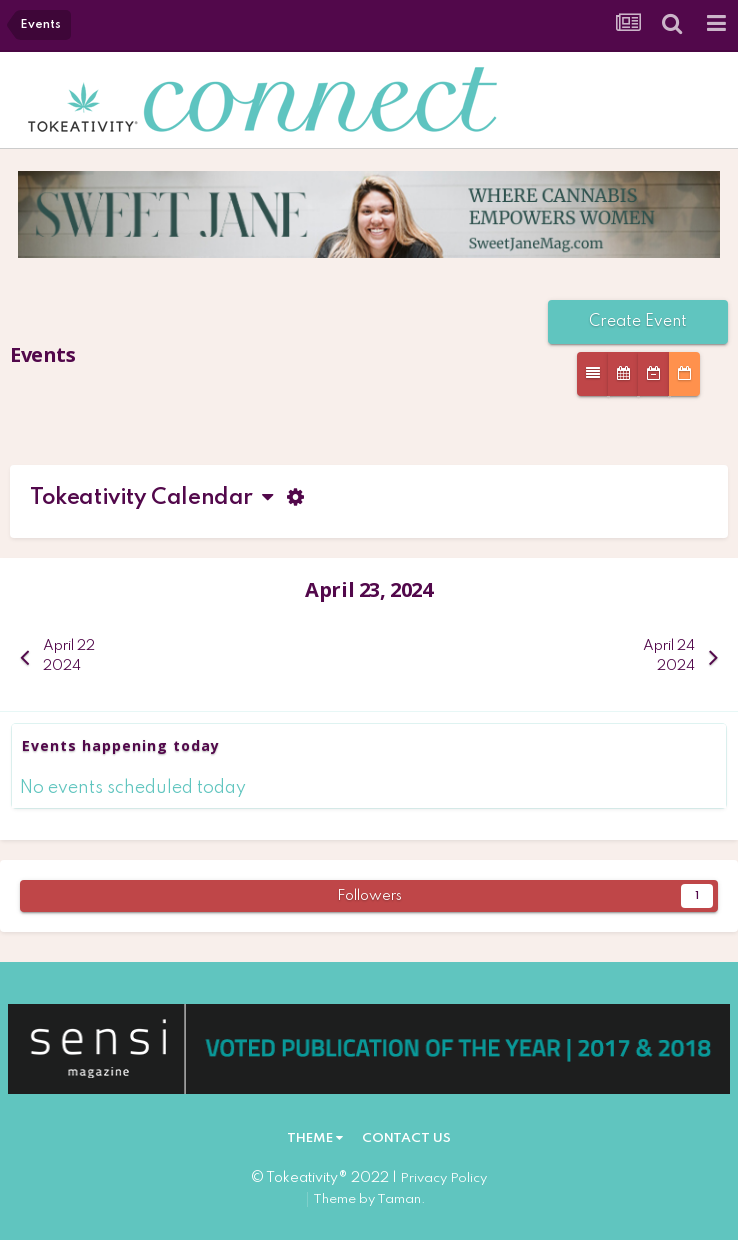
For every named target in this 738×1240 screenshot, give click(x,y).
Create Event (638, 322)
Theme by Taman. (369, 1199)
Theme (315, 1138)
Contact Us (406, 1138)
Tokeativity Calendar (151, 498)
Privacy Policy (443, 1178)
